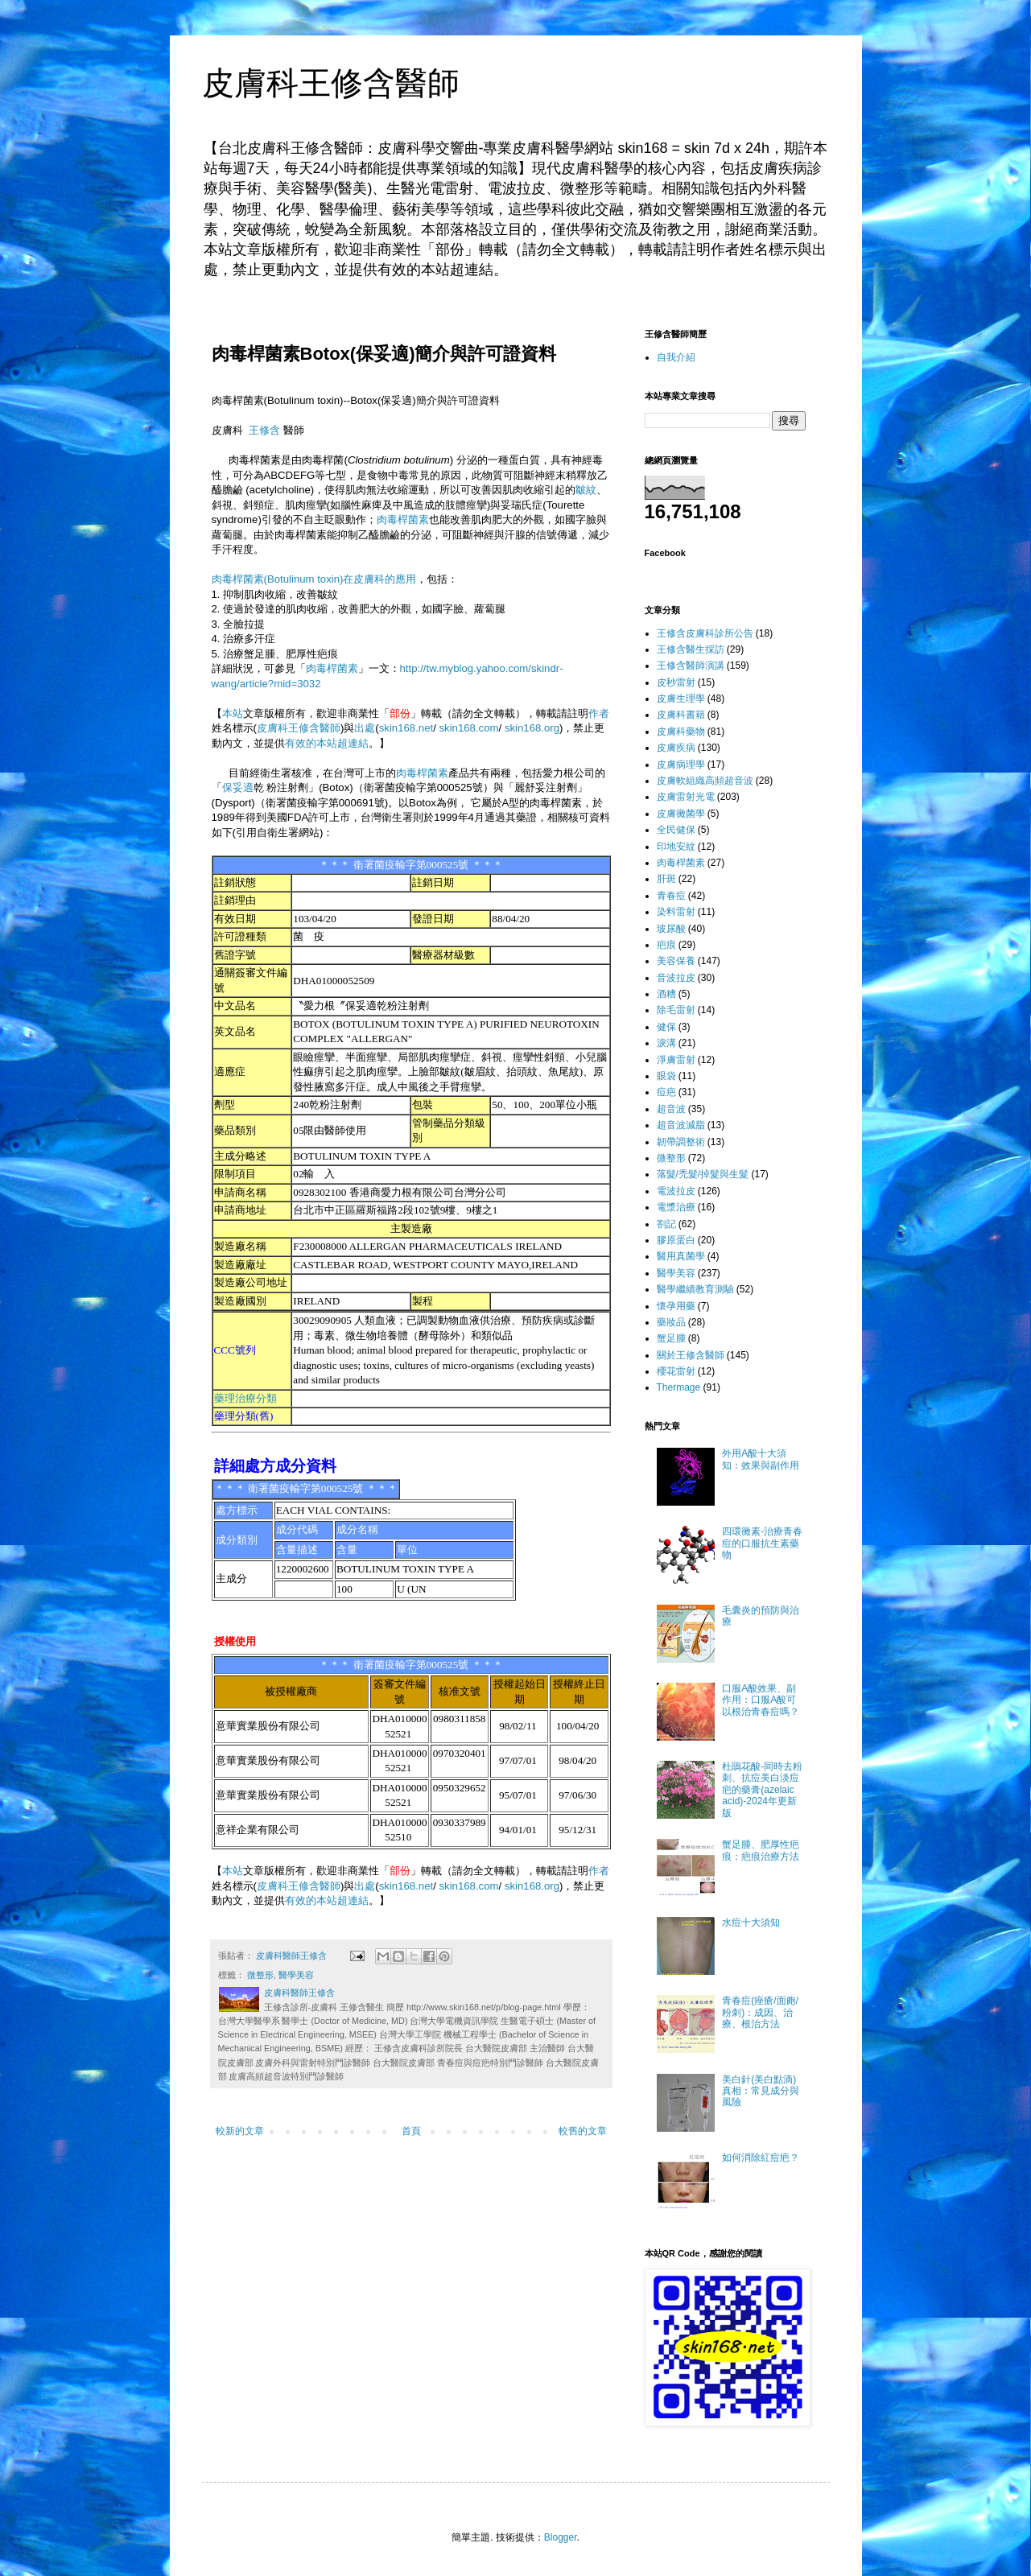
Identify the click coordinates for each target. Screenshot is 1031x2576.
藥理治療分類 (245, 1398)
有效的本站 (311, 743)
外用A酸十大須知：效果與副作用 (760, 1459)
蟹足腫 (671, 1338)
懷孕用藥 (676, 1306)
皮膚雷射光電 (686, 796)
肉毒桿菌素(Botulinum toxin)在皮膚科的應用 (314, 579)
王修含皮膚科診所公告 (705, 633)
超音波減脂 (681, 1125)
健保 (666, 1026)
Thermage (679, 1387)
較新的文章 (240, 2131)
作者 (598, 713)
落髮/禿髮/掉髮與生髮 (703, 1174)
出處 (364, 728)
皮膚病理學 (681, 764)
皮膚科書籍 (681, 714)
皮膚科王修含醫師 (331, 83)
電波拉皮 (676, 1191)
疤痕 (666, 944)
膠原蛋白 (676, 1240)
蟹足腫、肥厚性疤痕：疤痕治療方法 (760, 1850)
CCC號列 (235, 1350)
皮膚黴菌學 (681, 813)
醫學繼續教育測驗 (695, 1289)
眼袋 (666, 1076)
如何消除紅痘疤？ (760, 2157)
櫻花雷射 (676, 1371)
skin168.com (469, 728)
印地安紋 (676, 846)
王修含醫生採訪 (690, 649)
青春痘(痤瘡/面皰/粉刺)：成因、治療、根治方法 (760, 2012)
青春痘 (671, 895)
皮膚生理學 (681, 698)
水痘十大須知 (751, 1922)
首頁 (411, 2131)
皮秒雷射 (676, 682)
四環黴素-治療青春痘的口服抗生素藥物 (762, 1543)
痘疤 (666, 1092)
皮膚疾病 (676, 747)
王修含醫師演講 (690, 665)
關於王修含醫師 (690, 1355)
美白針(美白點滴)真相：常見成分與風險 (760, 2091)
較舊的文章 (583, 2131)
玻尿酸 (671, 928)
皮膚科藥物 (681, 731)
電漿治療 (676, 1207)
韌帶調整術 (681, 1142)
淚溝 (666, 1043)
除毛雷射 (676, 1010)
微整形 (260, 1975)
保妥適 (238, 787)
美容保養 (676, 961)
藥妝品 (671, 1322)
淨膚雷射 (676, 1059)
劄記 (666, 1224)
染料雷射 (676, 911)
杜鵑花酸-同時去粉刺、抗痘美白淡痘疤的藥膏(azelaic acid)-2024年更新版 (762, 1790)
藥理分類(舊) (244, 1416)
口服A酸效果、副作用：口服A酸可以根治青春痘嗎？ (760, 1700)
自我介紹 (676, 357)
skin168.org (532, 728)
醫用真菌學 (681, 1256)
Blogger (560, 2537)
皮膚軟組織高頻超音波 (705, 780)
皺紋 (585, 490)
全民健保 (676, 829)
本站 (232, 713)
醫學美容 (296, 1975)
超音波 (671, 1109)
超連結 (353, 743)
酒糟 (666, 993)
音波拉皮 (676, 977)
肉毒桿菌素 (403, 519)
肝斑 (666, 878)
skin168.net (406, 728)
